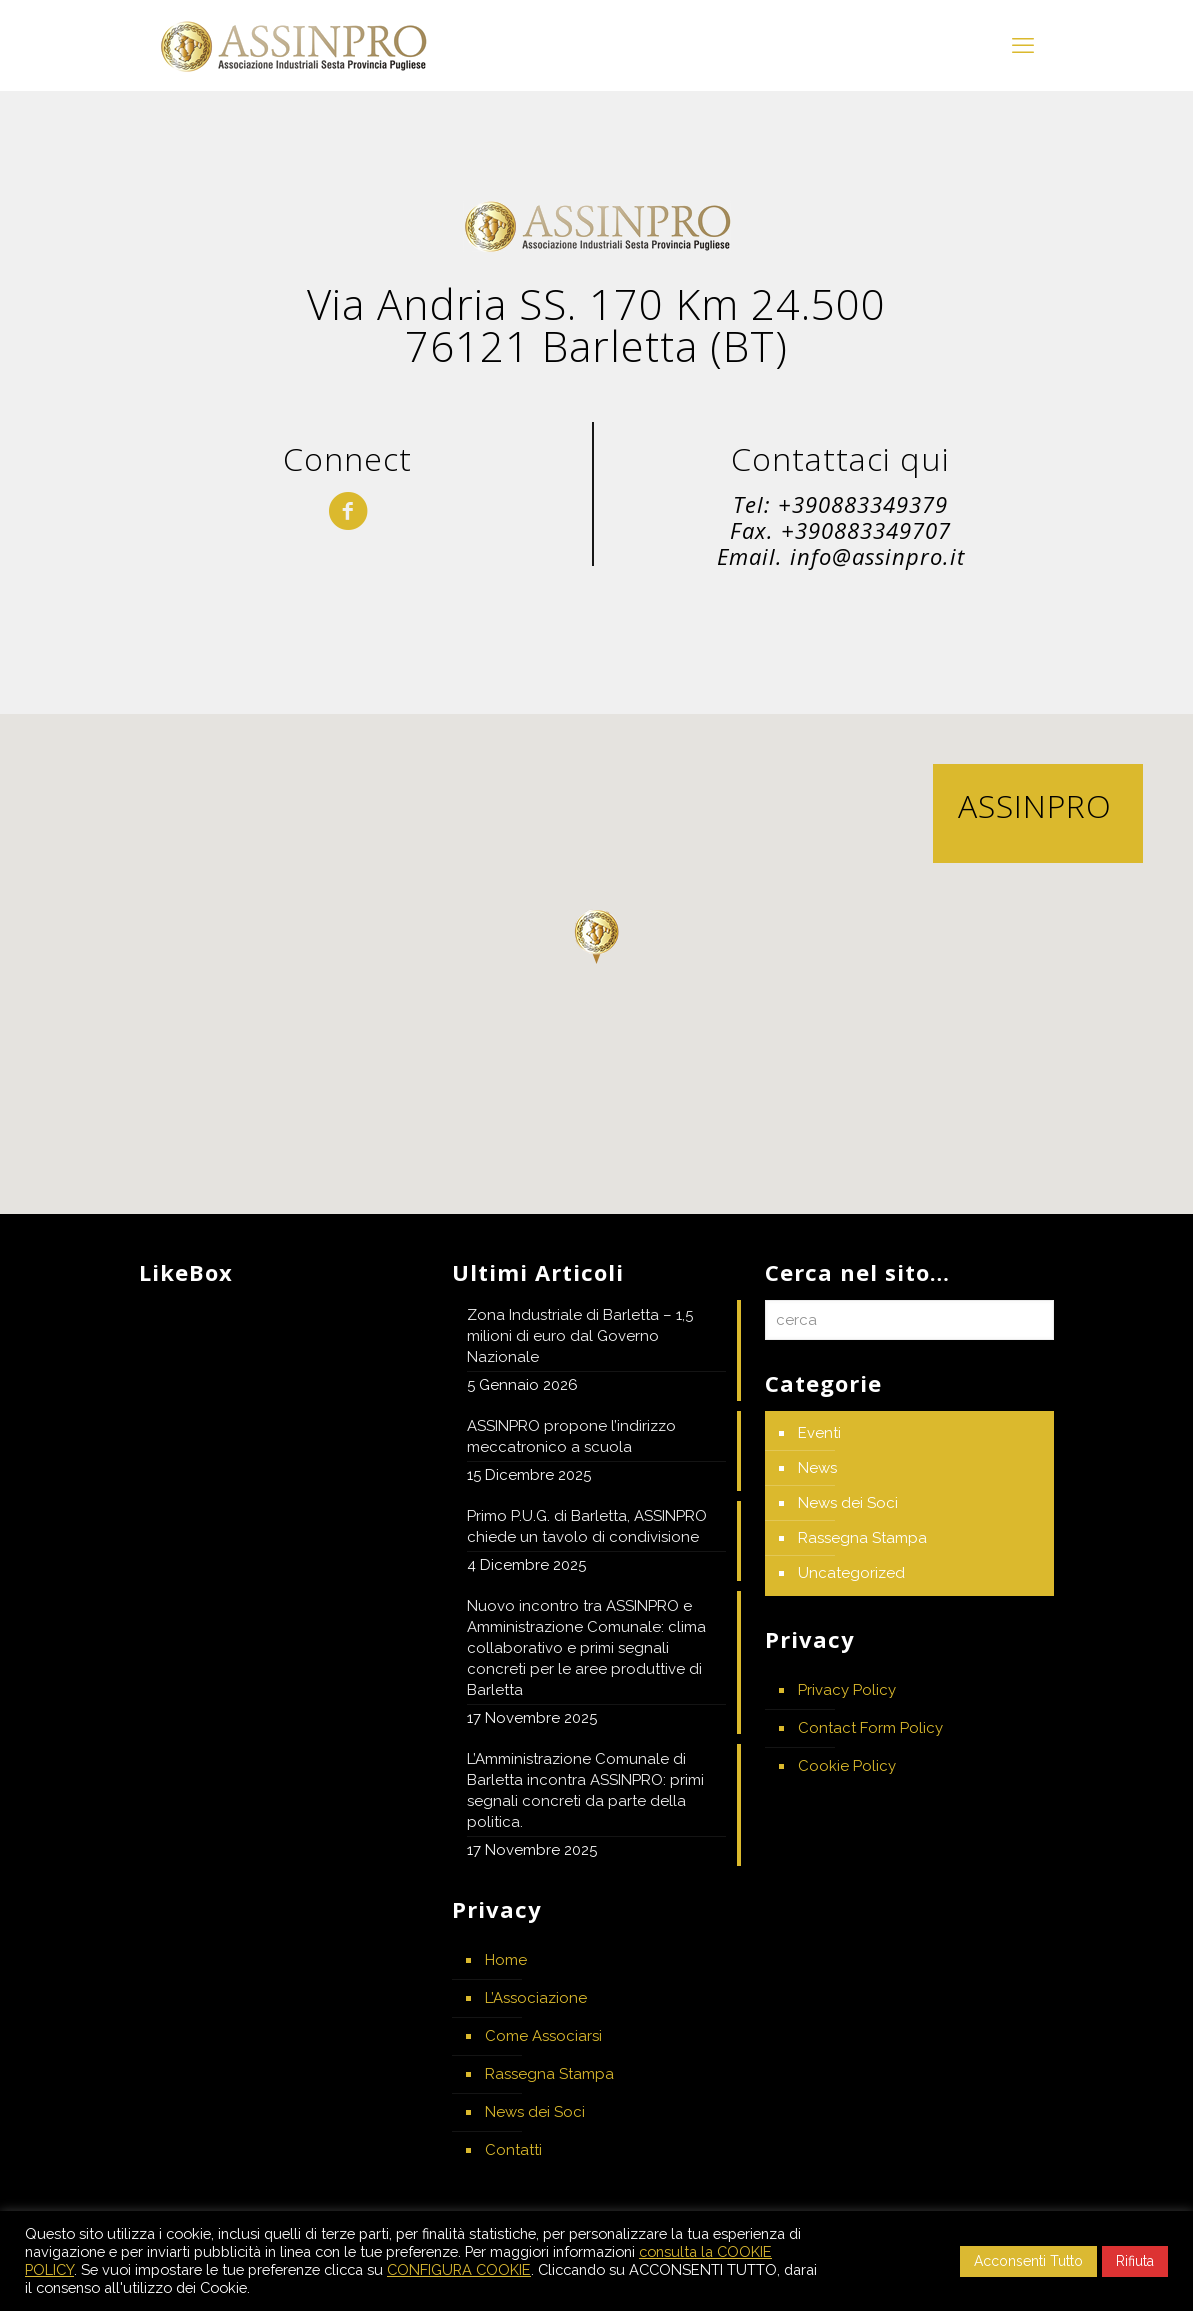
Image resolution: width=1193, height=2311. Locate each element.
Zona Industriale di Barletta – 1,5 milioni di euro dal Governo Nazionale (580, 1336)
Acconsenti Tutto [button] (1028, 2261)
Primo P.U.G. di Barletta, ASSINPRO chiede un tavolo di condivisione (587, 1526)
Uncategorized (851, 1573)
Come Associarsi (543, 2036)
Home (506, 1960)
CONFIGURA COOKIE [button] (459, 2269)
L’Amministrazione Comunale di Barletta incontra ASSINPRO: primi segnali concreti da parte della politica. (585, 1790)
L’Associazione (536, 1998)
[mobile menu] (1023, 45)
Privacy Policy (847, 1690)
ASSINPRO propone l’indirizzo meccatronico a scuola (571, 1436)
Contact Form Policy (870, 1728)
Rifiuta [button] (1135, 2261)
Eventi (819, 1433)
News (817, 1468)
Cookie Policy (847, 1766)
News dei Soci (535, 2112)
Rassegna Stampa (549, 2074)
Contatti (513, 2150)
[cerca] (909, 1320)
